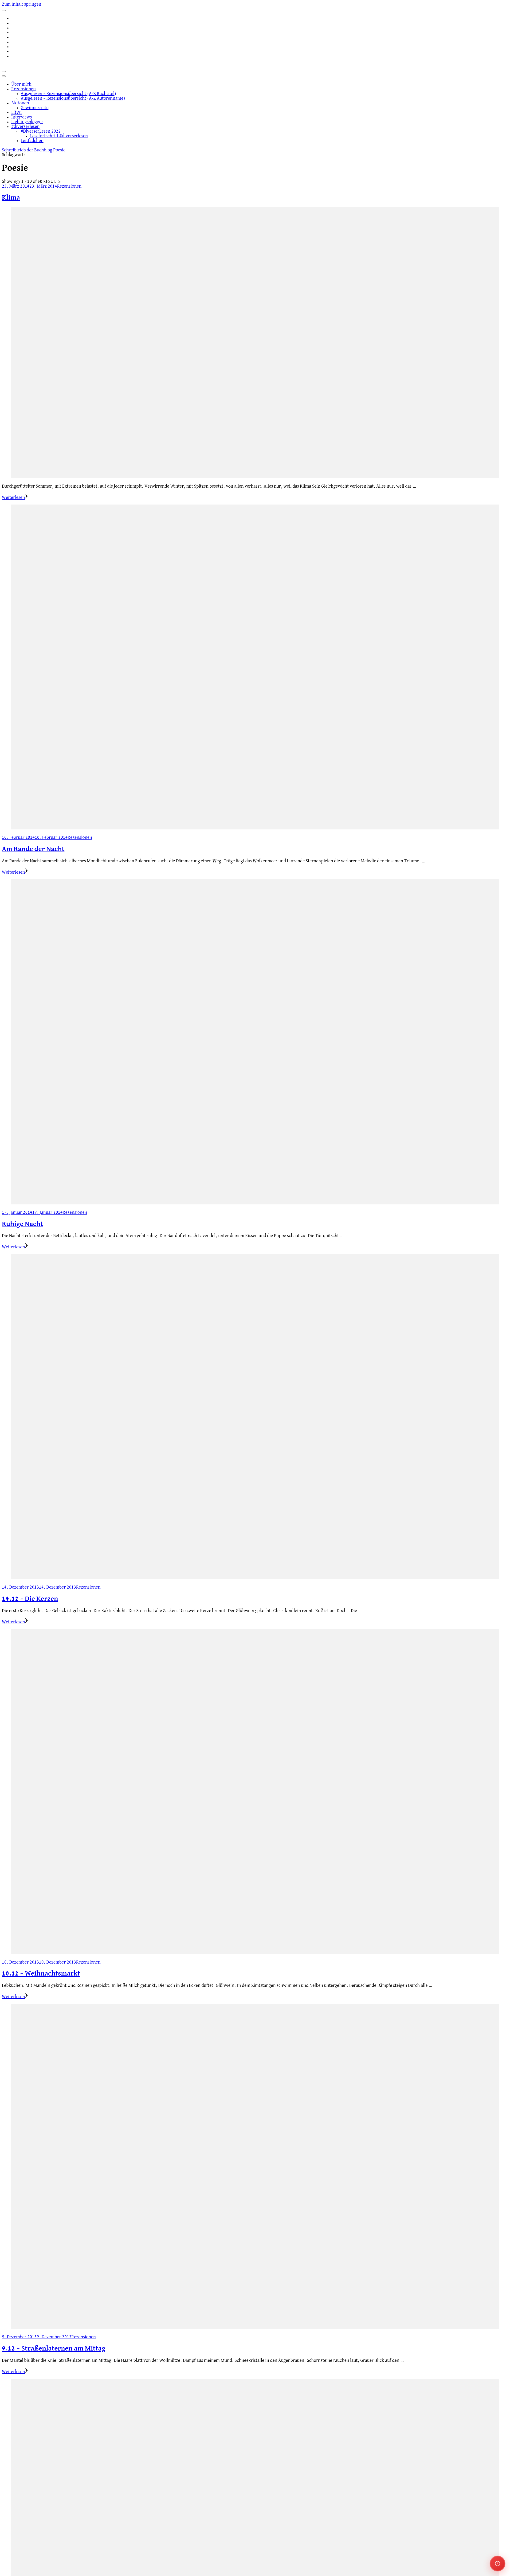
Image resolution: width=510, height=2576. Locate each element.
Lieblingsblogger (27, 121)
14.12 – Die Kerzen (30, 1598)
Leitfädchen (32, 140)
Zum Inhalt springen (21, 4)
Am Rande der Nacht (33, 849)
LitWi (16, 112)
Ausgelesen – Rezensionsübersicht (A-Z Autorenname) (73, 98)
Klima (11, 197)
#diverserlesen (25, 126)
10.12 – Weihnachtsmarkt (41, 1973)
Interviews (21, 117)
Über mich (21, 84)
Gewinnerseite (34, 107)
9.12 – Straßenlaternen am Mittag (53, 2348)
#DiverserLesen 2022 (41, 131)
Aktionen (20, 103)
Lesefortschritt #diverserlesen (59, 136)
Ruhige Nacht (22, 1224)
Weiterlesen (15, 497)
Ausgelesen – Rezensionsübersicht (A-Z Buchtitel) (68, 93)
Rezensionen (23, 89)
